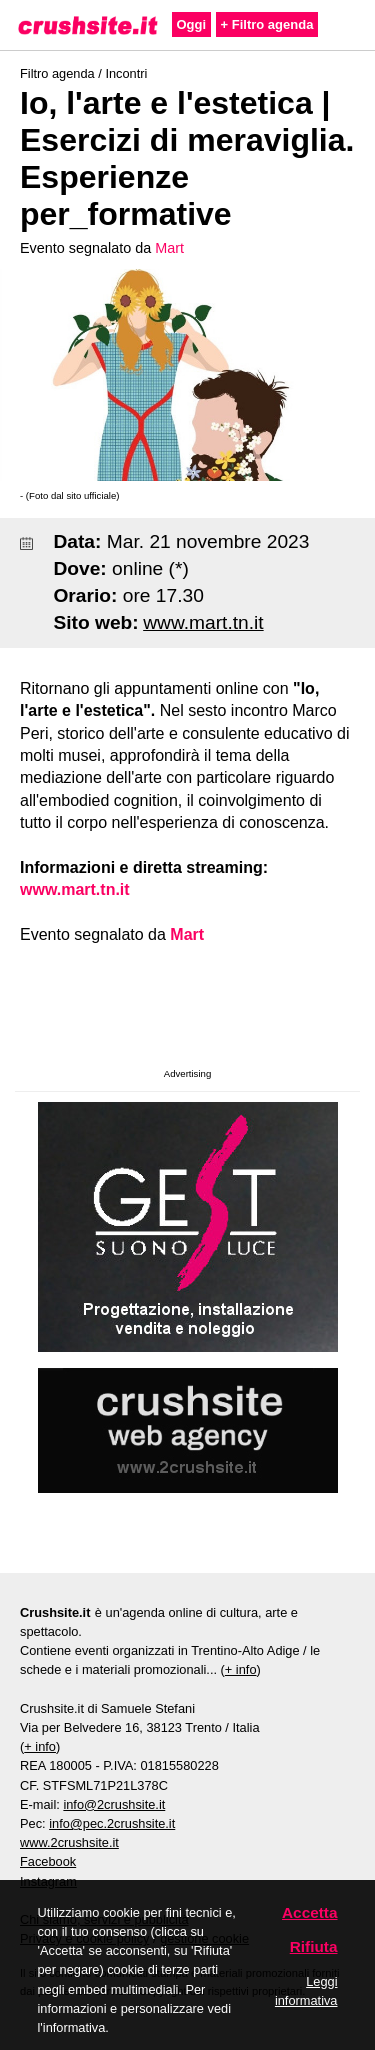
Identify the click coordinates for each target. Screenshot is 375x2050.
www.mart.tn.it (203, 622)
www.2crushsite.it (69, 1842)
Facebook (48, 1861)
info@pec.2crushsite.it (112, 1823)
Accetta (310, 1912)
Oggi (192, 24)
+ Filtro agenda (267, 24)
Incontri (126, 73)
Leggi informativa (306, 1991)
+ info (241, 1669)
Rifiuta (314, 1946)
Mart (169, 248)
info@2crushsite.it (114, 1804)
